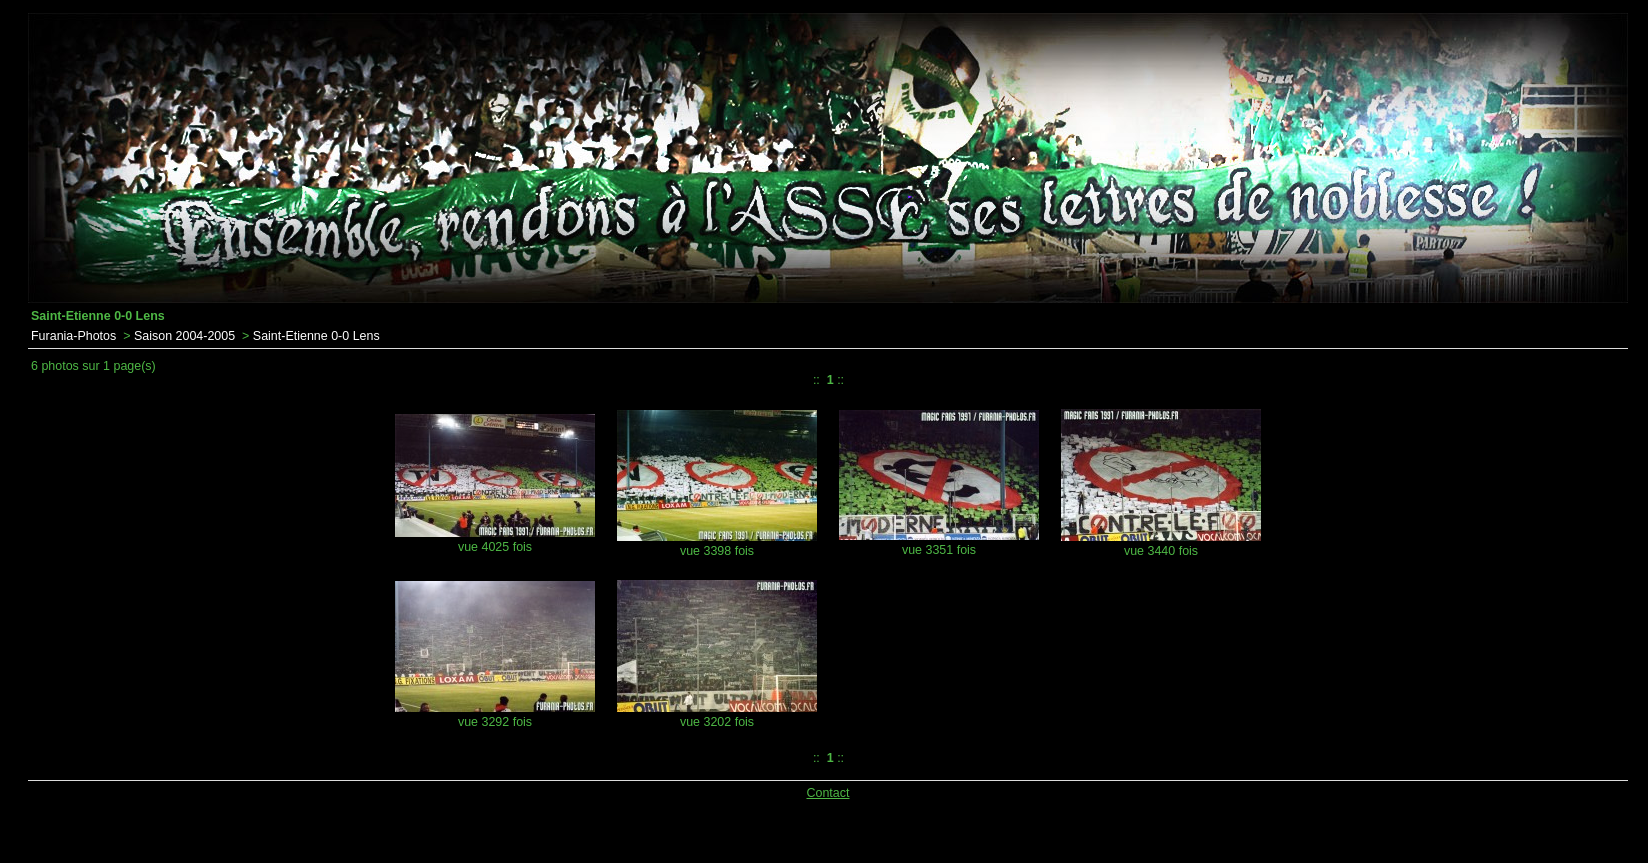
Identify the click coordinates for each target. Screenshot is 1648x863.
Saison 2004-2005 (184, 336)
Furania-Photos (73, 336)
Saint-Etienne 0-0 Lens (316, 336)
